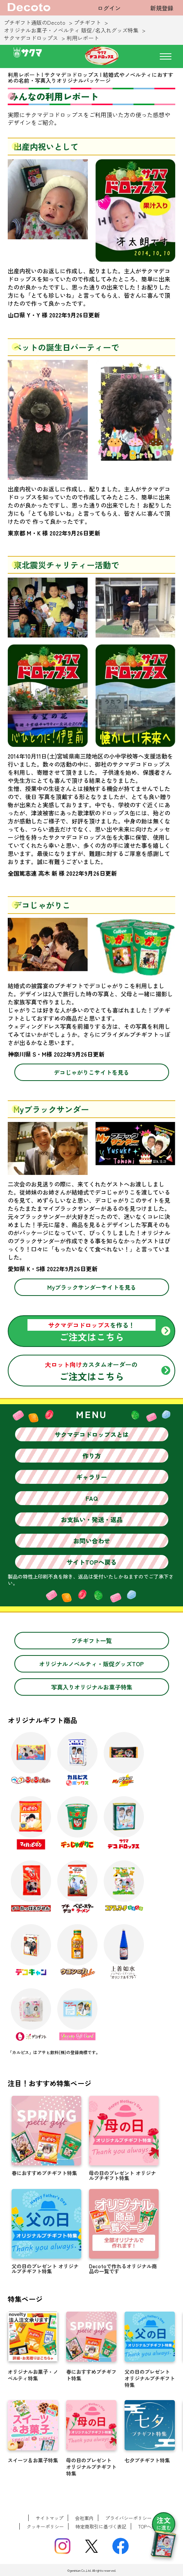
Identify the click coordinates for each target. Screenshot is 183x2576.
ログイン (109, 8)
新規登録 (161, 8)
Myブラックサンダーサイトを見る (91, 1287)
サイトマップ (49, 2518)
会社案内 (84, 2518)
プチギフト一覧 (91, 1641)
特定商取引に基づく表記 (101, 2526)
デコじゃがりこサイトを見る (91, 1072)
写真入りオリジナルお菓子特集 (91, 1687)
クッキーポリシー (45, 2526)
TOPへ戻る (149, 2526)
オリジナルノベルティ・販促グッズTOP (91, 1664)
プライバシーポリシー (128, 2518)
